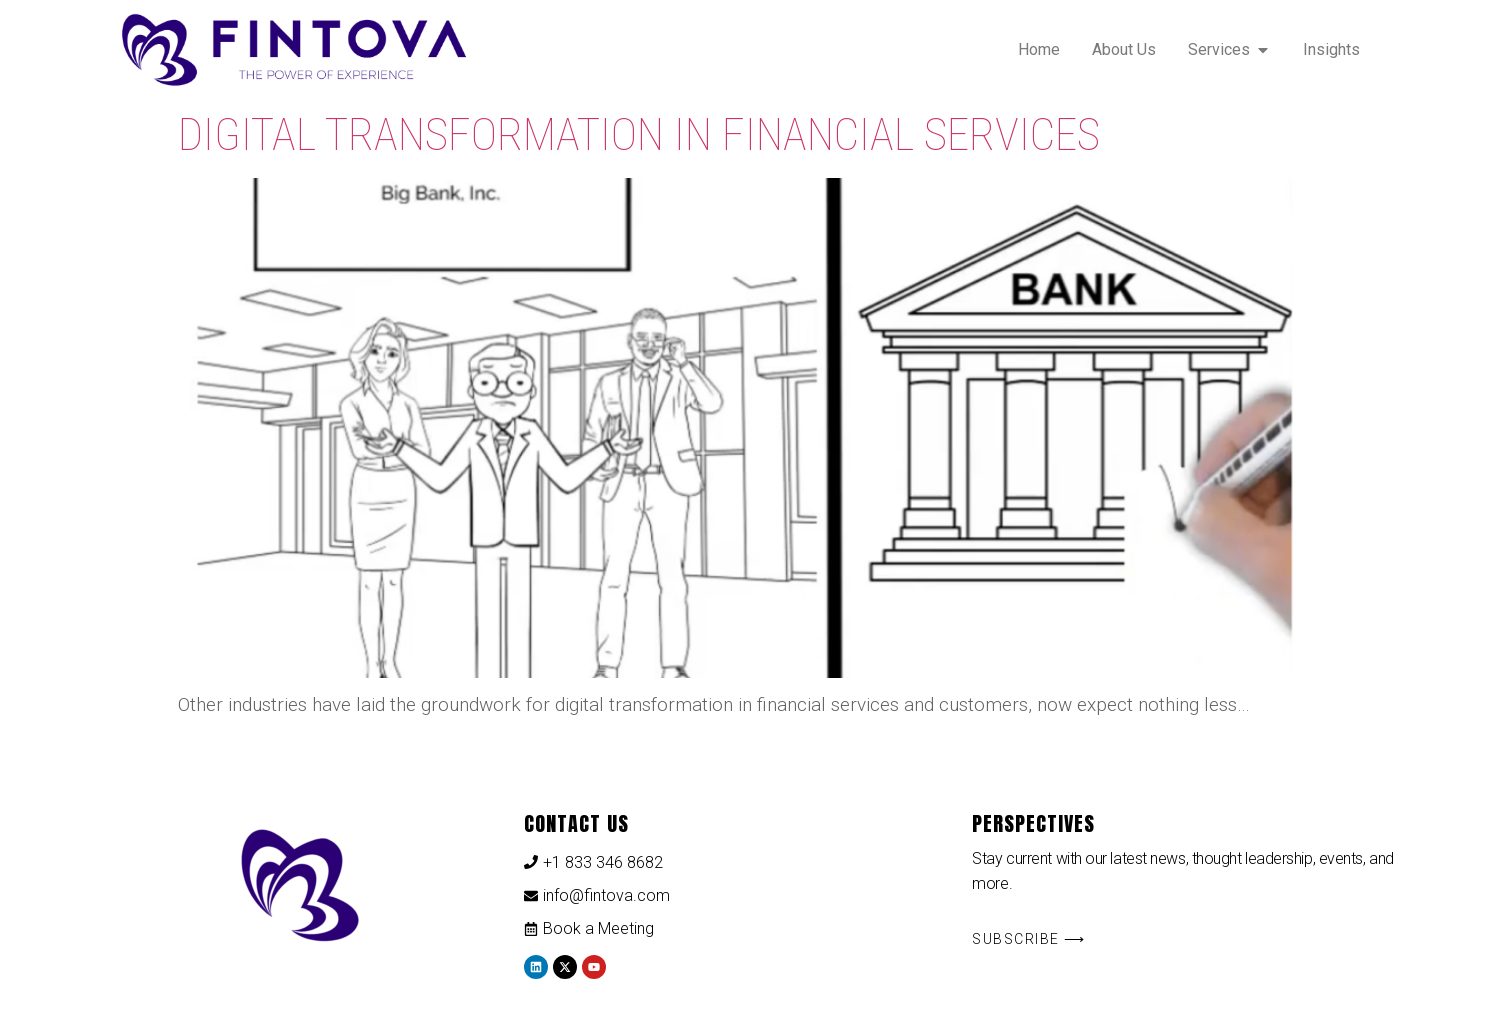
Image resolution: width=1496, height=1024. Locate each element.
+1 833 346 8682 (603, 862)
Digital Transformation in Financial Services (639, 134)
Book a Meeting (598, 928)
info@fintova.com (606, 895)
